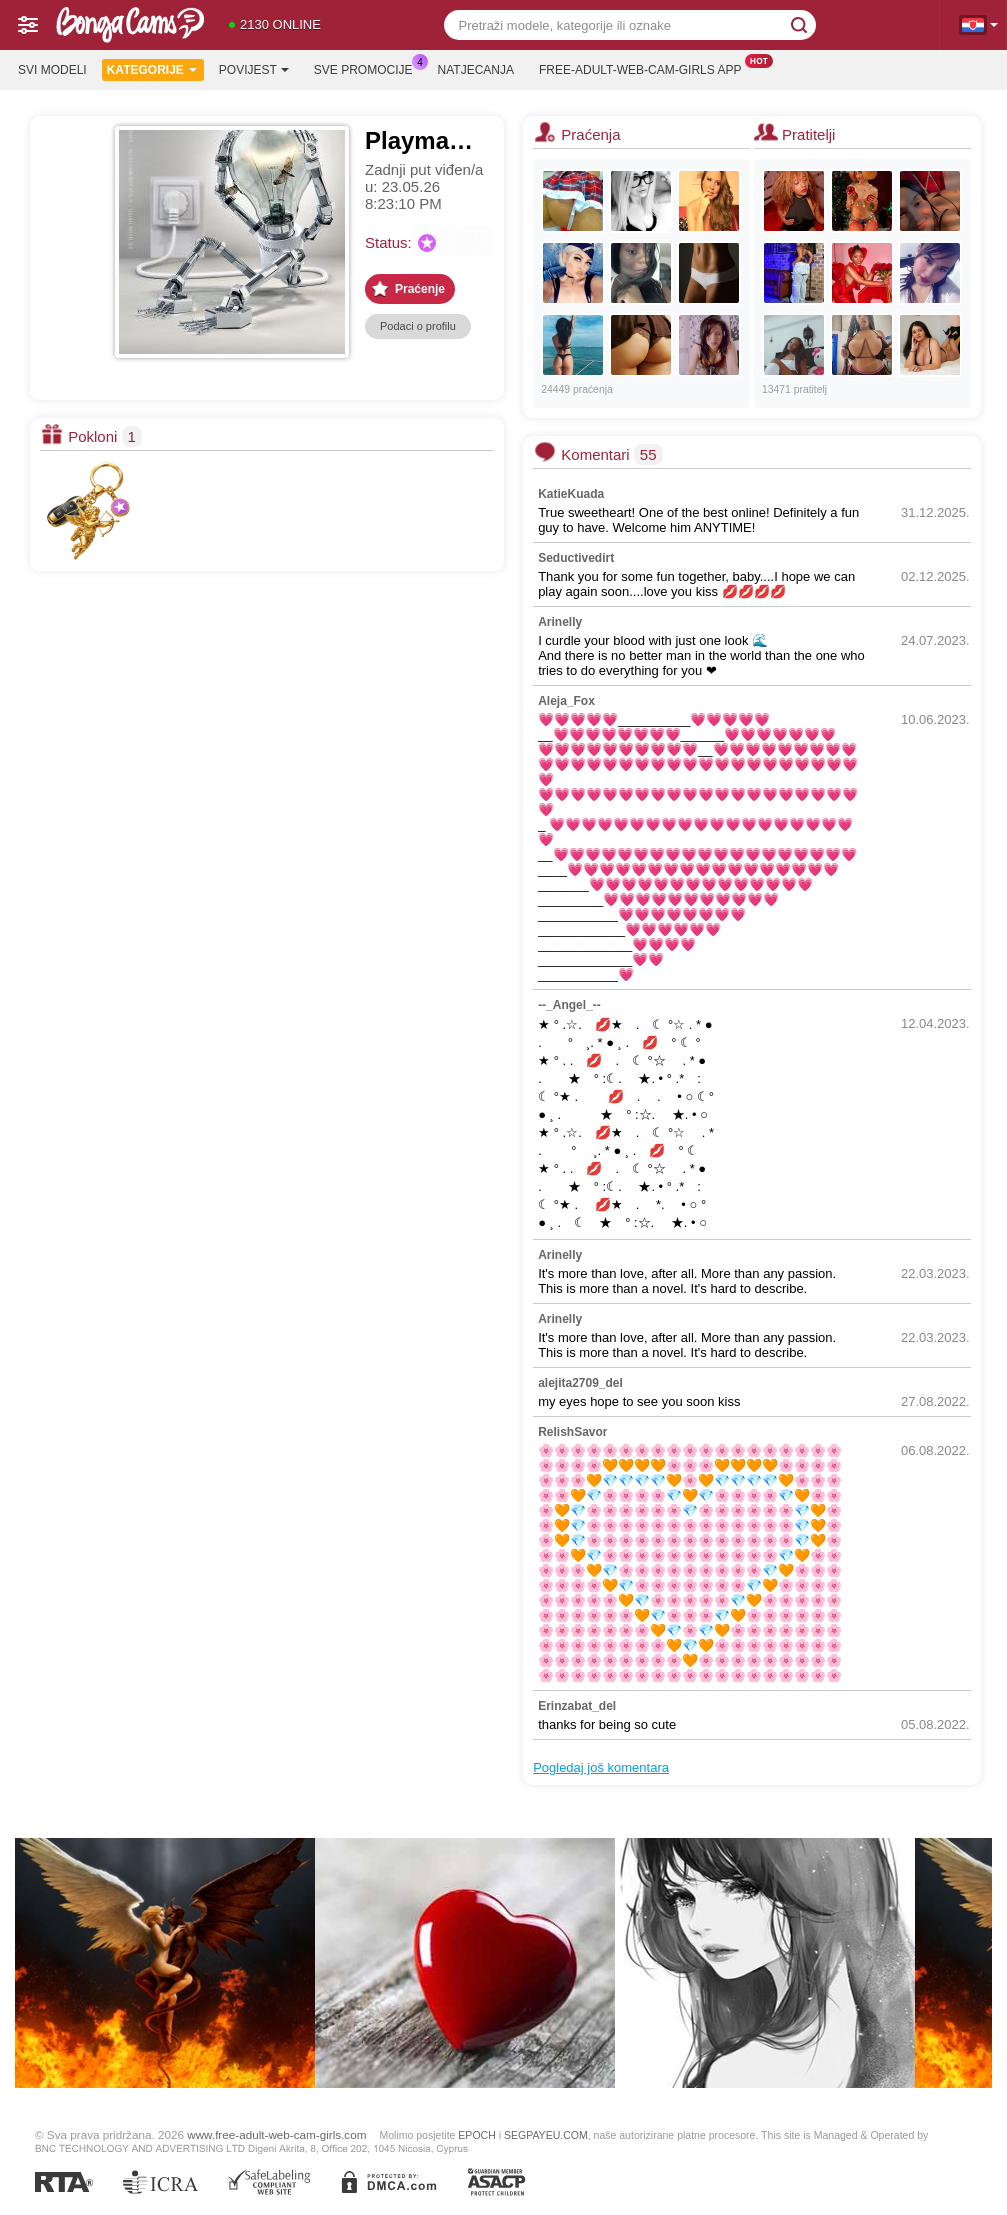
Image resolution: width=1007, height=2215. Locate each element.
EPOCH (476, 2135)
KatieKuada (571, 494)
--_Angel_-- (569, 1005)
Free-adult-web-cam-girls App (645, 68)
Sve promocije (368, 68)
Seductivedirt (576, 558)
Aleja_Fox (566, 701)
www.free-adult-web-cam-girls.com (276, 2134)
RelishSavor (572, 1432)
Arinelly (560, 622)
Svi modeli (52, 70)
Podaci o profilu (418, 326)
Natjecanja (476, 70)
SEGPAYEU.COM (546, 2135)
